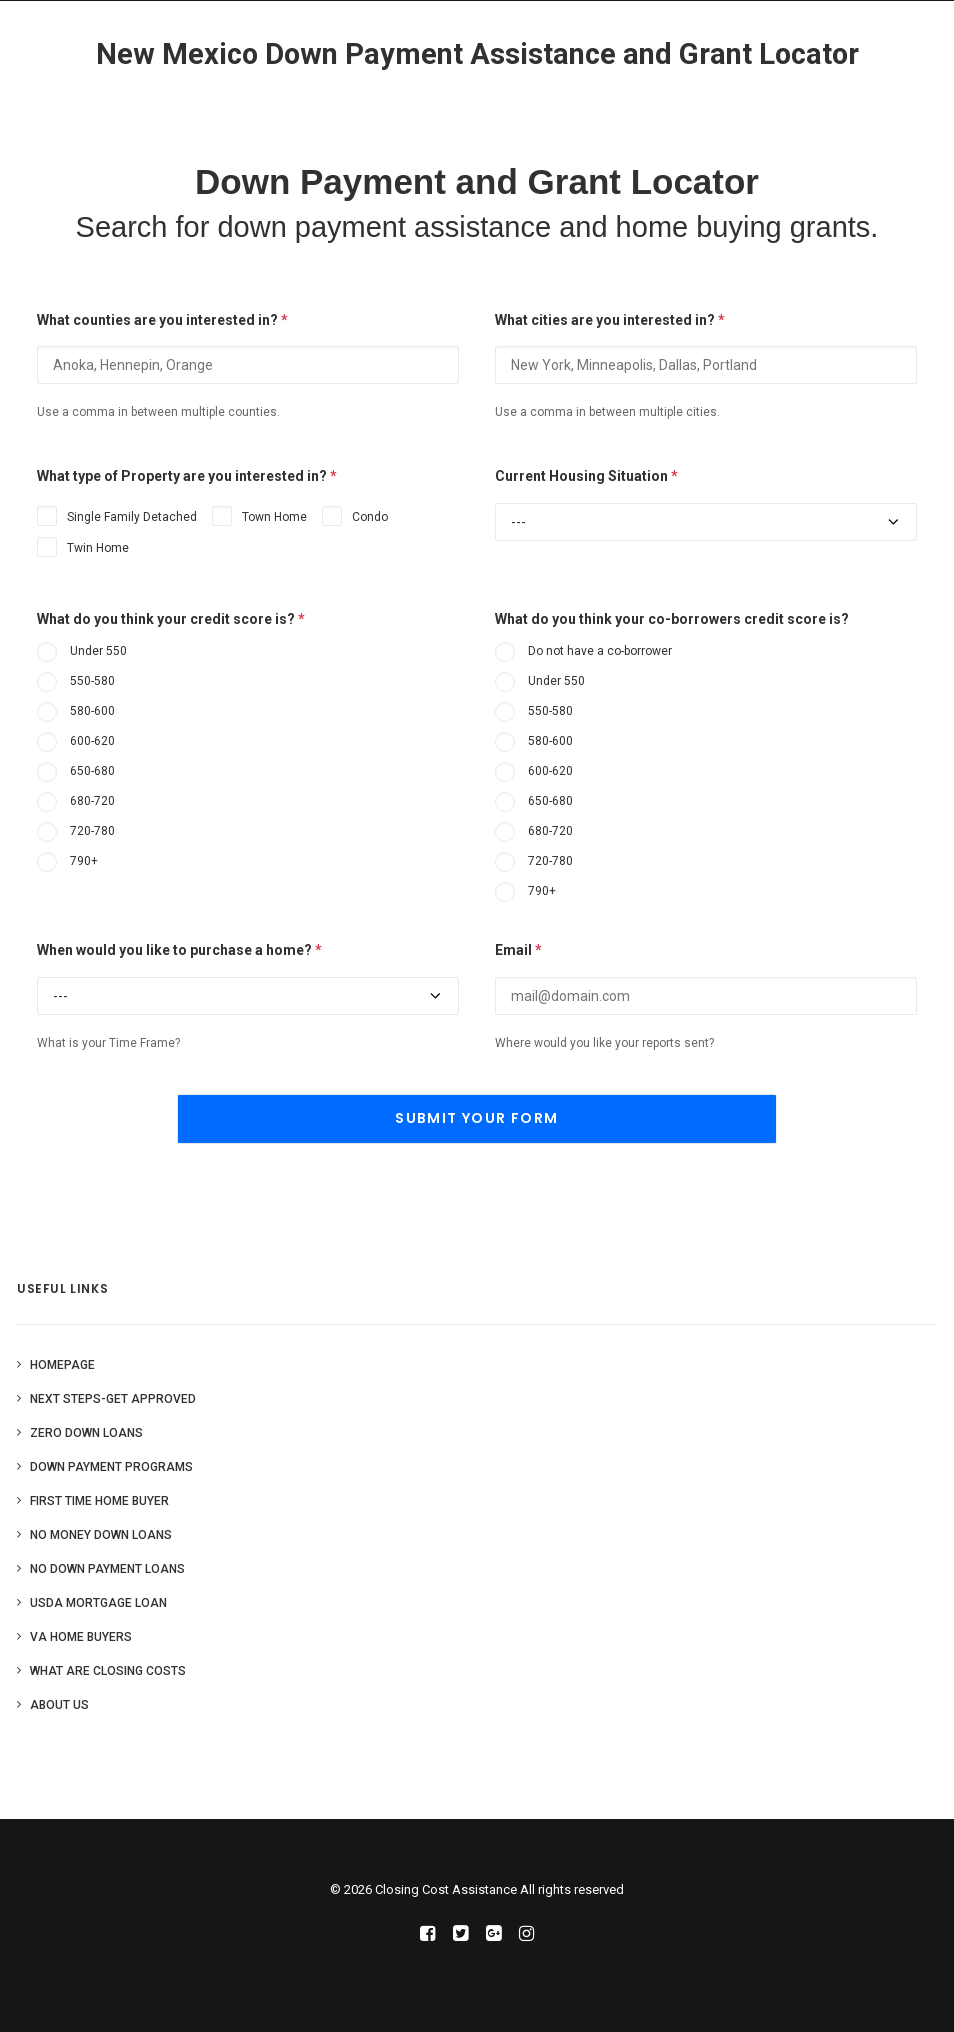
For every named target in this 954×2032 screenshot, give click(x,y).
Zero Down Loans (86, 1433)
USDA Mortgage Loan (98, 1603)
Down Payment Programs (111, 1467)
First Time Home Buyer (99, 1501)
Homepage (62, 1365)
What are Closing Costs (108, 1671)
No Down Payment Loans (107, 1569)
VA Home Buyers (81, 1637)
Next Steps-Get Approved (113, 1399)
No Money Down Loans (101, 1535)
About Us (59, 1705)
